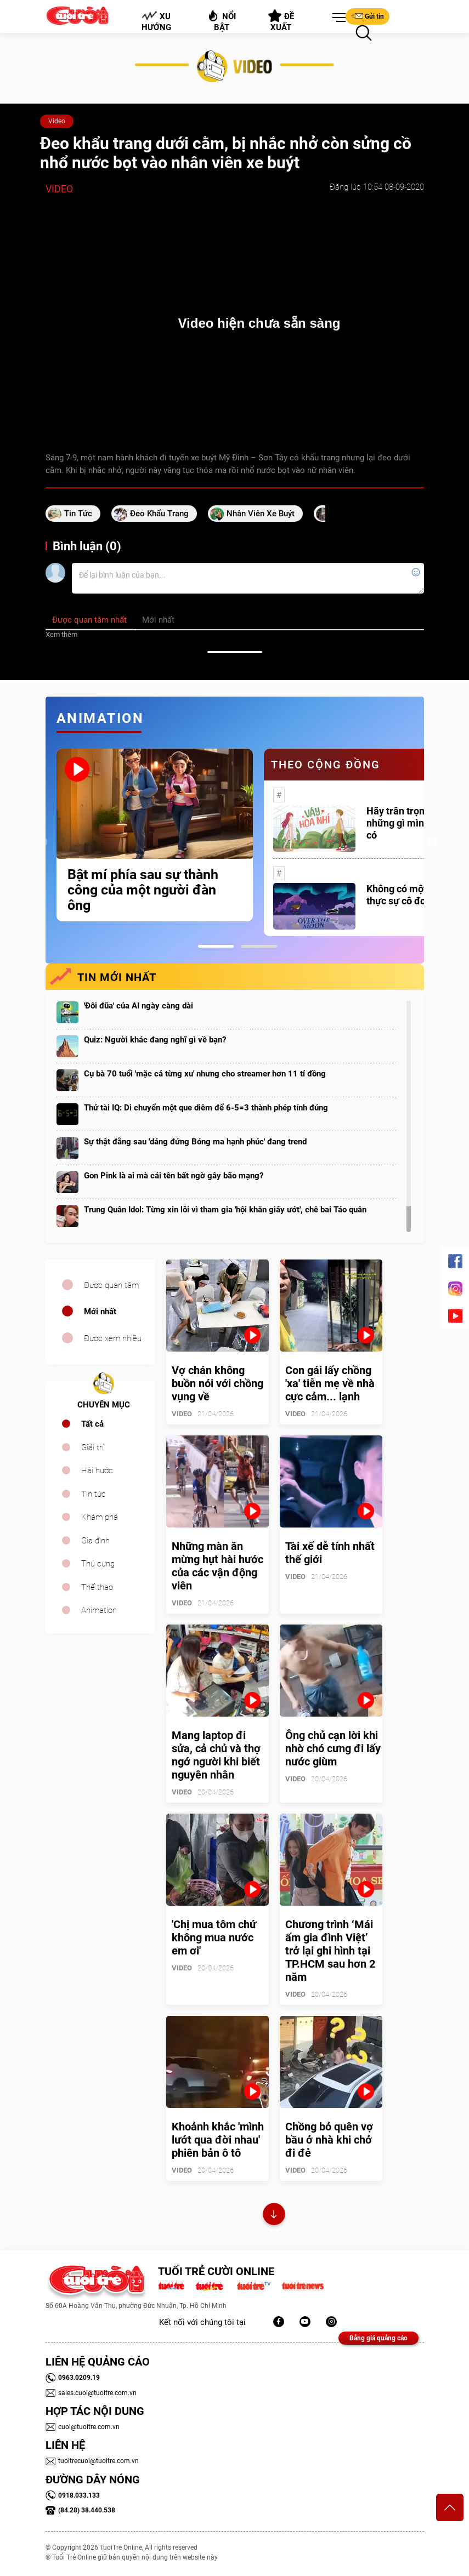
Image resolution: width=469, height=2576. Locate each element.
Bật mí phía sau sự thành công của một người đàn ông (142, 890)
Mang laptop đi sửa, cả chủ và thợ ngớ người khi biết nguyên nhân (216, 1755)
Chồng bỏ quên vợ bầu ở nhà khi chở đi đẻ (329, 2139)
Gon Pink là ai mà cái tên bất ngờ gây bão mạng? (173, 1176)
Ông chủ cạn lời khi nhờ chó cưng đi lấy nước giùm (333, 1748)
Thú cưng (98, 1564)
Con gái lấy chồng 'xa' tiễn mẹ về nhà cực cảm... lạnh (330, 1383)
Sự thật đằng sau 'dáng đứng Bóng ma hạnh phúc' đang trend (195, 1142)
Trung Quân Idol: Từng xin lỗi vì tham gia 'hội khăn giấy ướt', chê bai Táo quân (225, 1210)
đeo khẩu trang (159, 513)
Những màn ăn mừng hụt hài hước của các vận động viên (217, 1566)
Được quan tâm (111, 1285)
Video (56, 121)
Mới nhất (100, 1312)
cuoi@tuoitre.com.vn (83, 2427)
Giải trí (92, 1447)
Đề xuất (281, 20)
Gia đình (95, 1541)
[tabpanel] (154, 835)
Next (432, 842)
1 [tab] (216, 946)
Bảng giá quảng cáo (378, 2338)
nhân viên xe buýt (261, 513)
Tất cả (92, 1424)
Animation (99, 1610)
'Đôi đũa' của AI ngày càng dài (138, 1006)
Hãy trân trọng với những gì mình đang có (410, 823)
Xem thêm (61, 634)
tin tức (78, 513)
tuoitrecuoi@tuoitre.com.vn (92, 2461)
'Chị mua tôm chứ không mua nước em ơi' (214, 1937)
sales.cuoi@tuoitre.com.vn (91, 2393)
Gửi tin (367, 16)
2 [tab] (259, 946)
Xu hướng (156, 21)
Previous (42, 842)
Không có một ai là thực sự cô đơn (407, 895)
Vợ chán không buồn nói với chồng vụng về (217, 1383)
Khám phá (99, 1517)
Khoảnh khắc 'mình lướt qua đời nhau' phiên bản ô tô (218, 2139)
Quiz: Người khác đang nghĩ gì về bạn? (155, 1040)
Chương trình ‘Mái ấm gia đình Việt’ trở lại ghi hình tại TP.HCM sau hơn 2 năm (330, 1951)
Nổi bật (221, 20)
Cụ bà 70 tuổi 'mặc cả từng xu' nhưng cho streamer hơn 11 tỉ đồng (205, 1074)
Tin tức (93, 1494)
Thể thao (97, 1587)
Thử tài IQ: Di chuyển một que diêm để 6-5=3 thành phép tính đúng (206, 1108)
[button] (337, 18)
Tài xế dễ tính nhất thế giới (330, 1553)
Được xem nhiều (113, 1338)
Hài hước (97, 1470)
